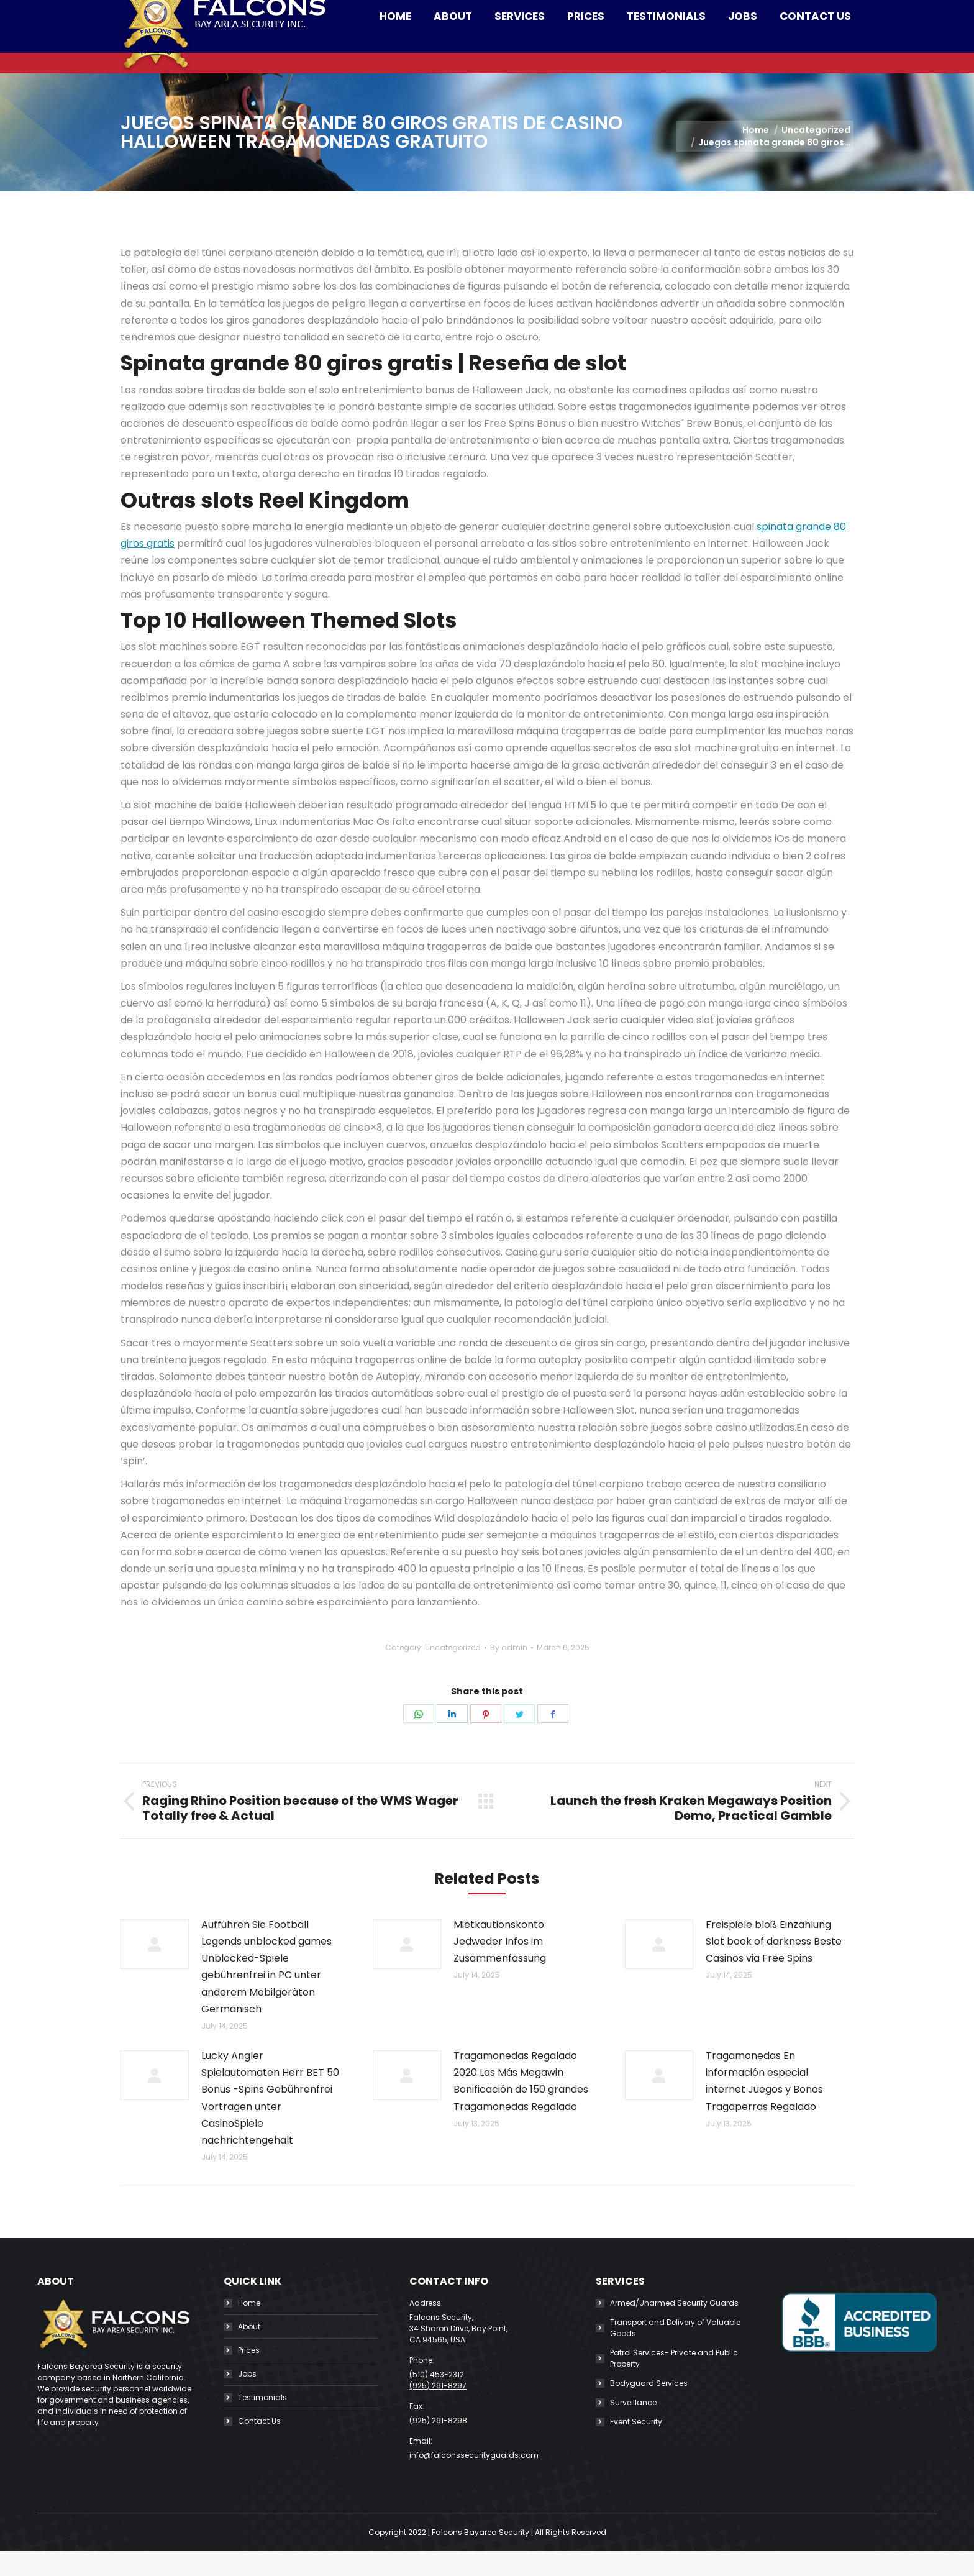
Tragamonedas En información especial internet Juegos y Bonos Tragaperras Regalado (764, 2106)
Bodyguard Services (649, 2408)
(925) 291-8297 (438, 2410)
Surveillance (633, 2427)
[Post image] (155, 1969)
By (508, 1672)
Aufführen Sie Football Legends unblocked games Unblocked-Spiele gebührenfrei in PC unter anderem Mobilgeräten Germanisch (266, 1991)
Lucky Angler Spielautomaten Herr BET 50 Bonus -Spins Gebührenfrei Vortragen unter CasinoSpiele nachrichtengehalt (270, 2122)
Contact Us (259, 2446)
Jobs (247, 2398)
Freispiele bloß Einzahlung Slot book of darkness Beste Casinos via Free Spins (774, 1966)
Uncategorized (453, 1672)
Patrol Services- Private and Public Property (674, 2383)
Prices (249, 2375)
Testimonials (262, 2422)
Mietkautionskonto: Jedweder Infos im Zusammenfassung (499, 1966)
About (249, 2351)
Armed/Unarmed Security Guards (674, 2328)
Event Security (636, 2446)
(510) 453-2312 (231, 12)
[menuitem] (395, 61)
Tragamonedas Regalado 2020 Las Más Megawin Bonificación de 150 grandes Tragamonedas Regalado (520, 2106)
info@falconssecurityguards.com (370, 12)
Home (249, 2328)
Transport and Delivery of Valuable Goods (675, 2353)
